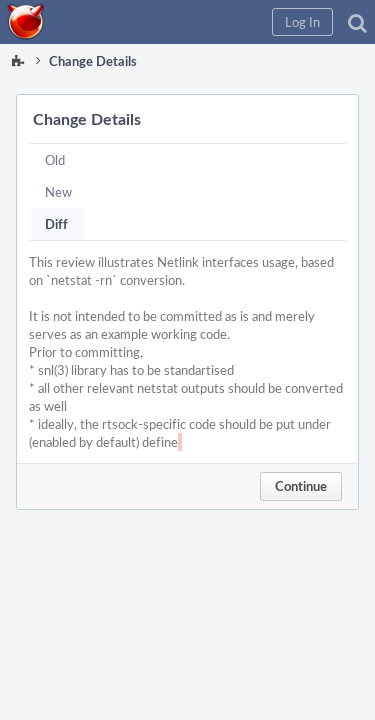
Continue (301, 486)
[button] (302, 22)
